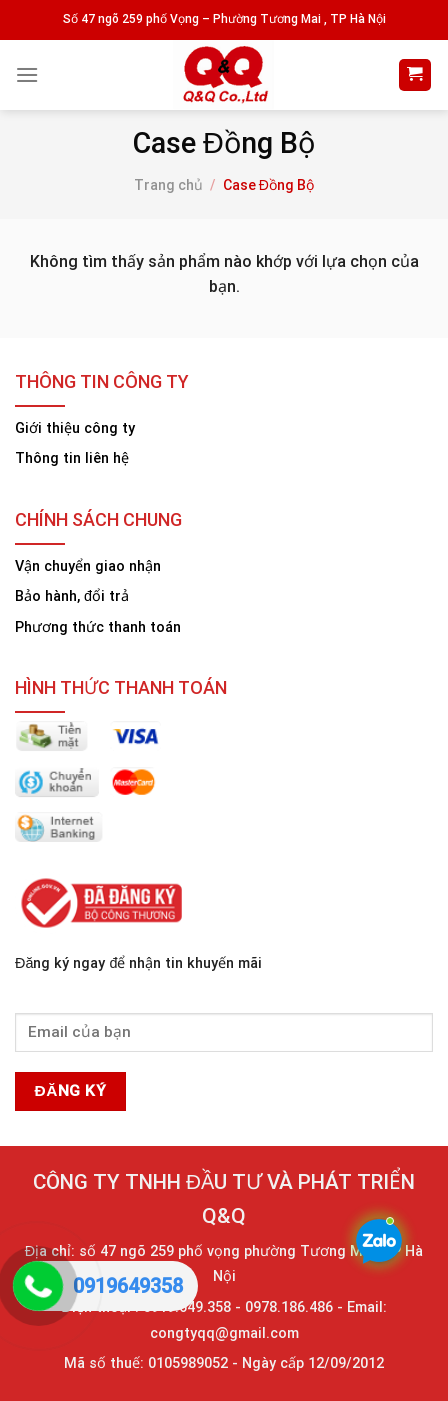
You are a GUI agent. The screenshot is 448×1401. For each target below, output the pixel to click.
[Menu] (27, 74)
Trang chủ (168, 185)
